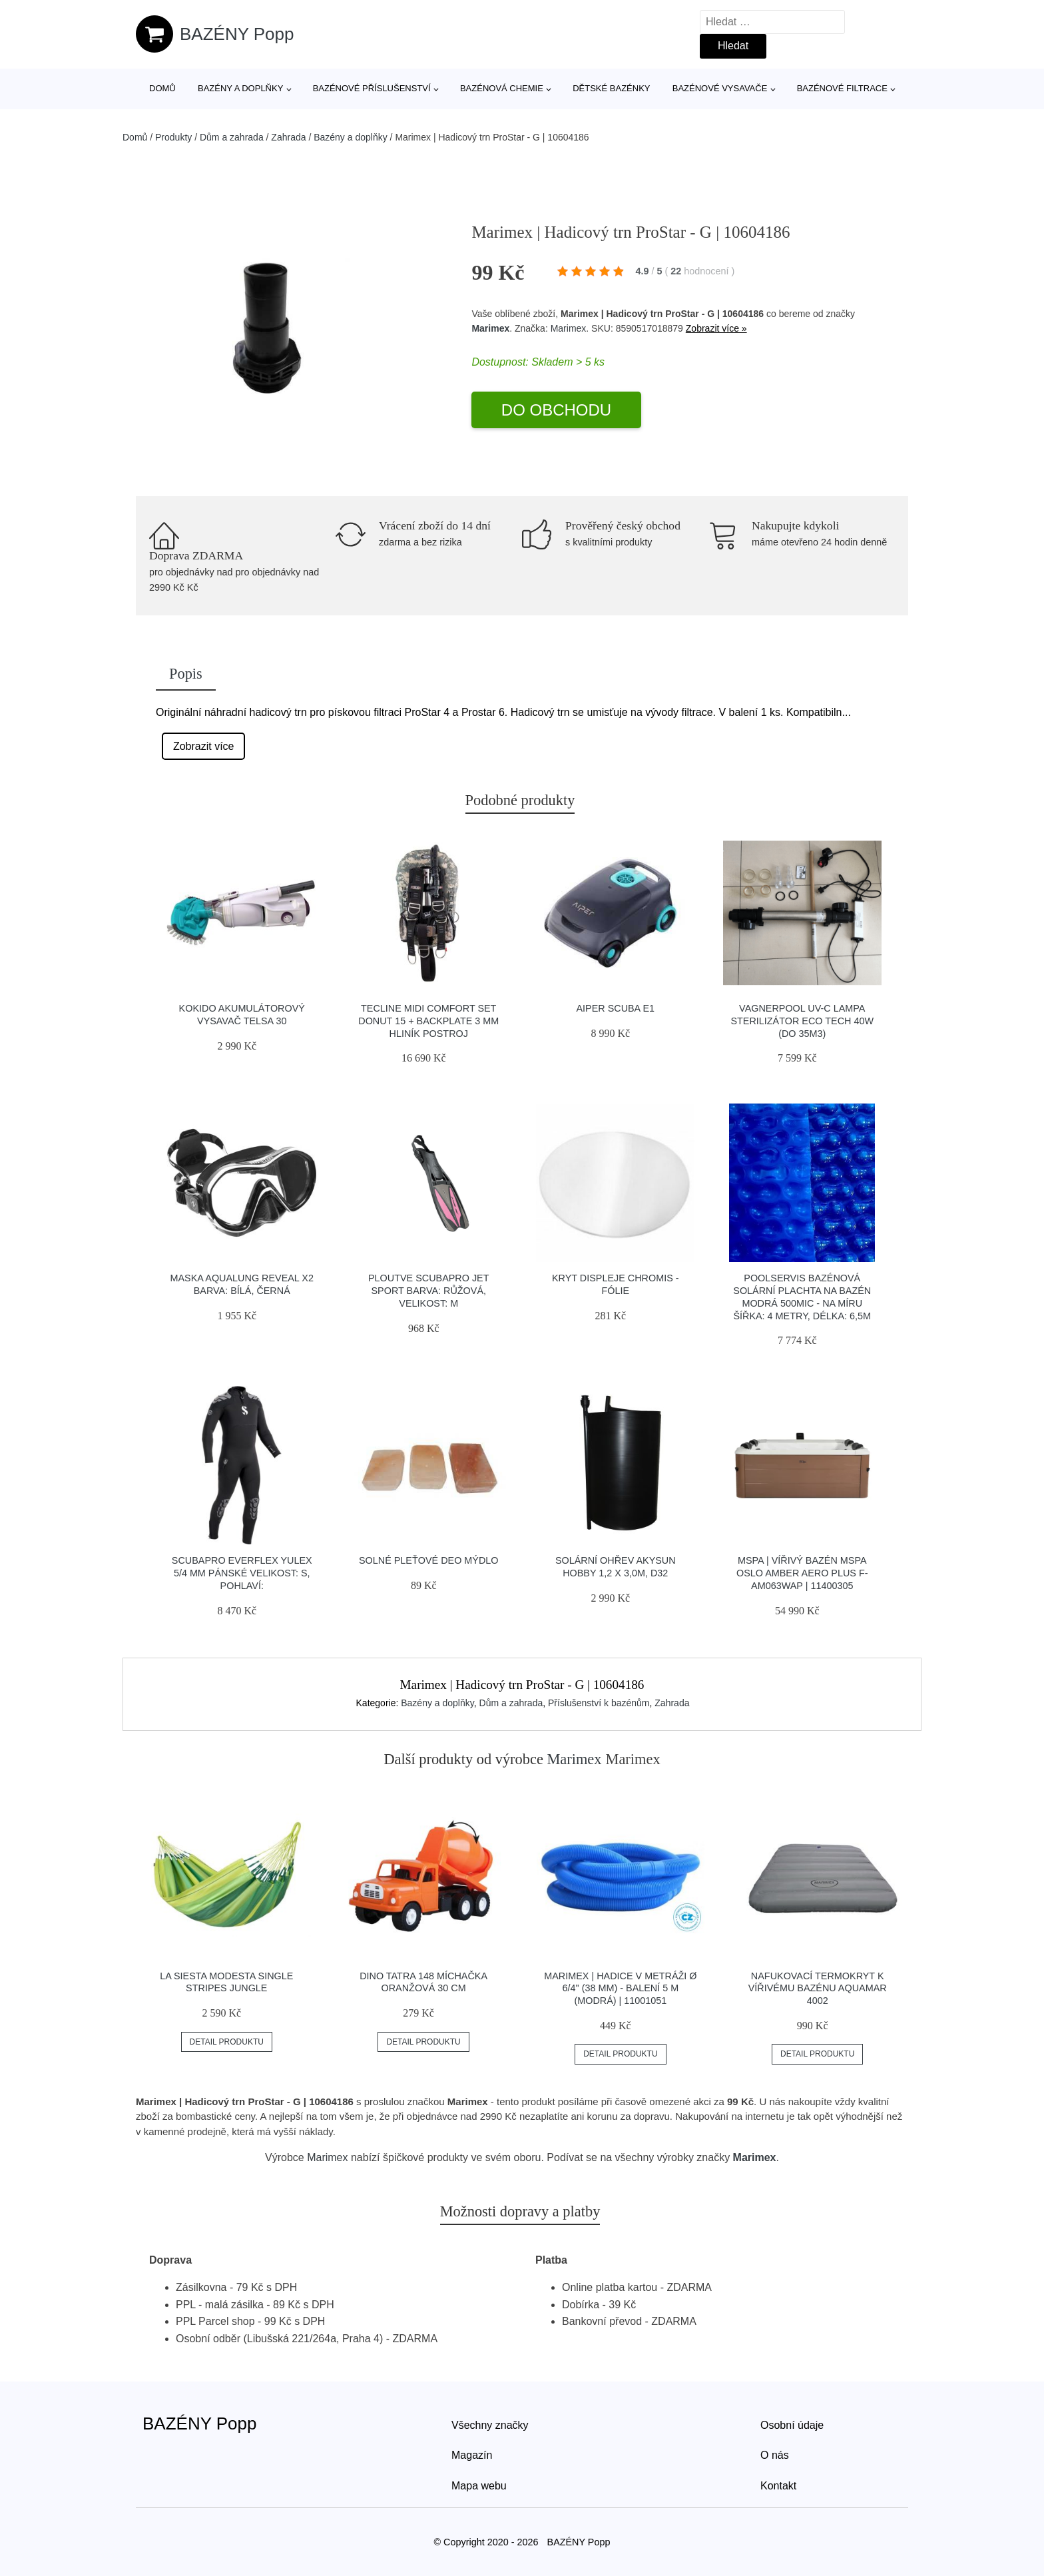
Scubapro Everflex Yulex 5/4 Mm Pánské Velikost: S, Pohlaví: (242, 1572)
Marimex (490, 328)
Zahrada (288, 137)
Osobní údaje (792, 2425)
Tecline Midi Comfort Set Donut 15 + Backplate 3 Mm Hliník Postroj (428, 1020)
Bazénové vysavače (720, 88)
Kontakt (778, 2485)
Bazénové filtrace (842, 88)
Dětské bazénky (611, 88)
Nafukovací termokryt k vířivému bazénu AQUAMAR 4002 (817, 1988)
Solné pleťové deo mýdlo (429, 1560)
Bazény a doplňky (240, 88)
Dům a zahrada (232, 137)
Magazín (471, 2455)
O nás (774, 2455)
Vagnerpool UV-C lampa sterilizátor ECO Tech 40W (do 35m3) (802, 1020)
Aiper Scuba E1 (615, 1008)
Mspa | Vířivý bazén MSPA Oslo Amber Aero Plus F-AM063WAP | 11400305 (802, 1572)
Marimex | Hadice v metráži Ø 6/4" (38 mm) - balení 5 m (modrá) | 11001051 (620, 1988)
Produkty (173, 137)
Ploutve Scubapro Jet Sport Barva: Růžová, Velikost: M (428, 1290)
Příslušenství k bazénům (599, 1703)
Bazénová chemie (501, 88)
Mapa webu (479, 2485)
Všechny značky (490, 2425)
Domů (162, 88)
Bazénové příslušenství (372, 88)
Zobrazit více (203, 746)
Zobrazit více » (716, 328)
